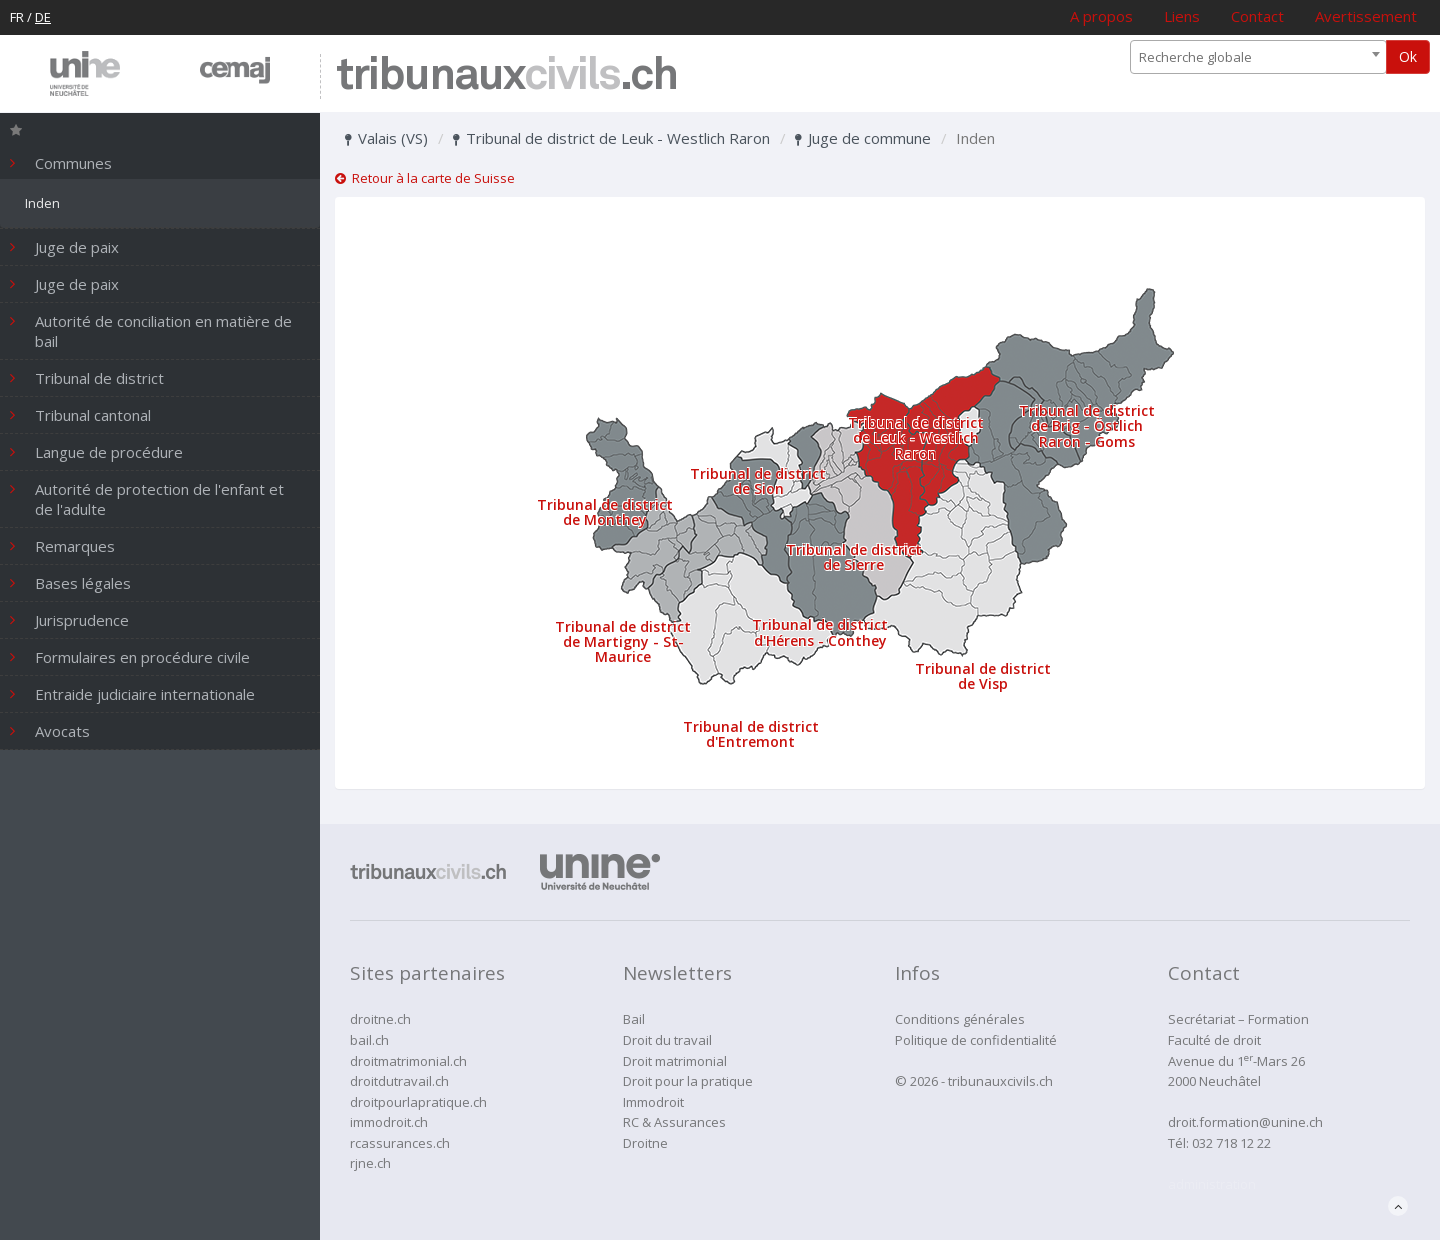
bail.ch (369, 1040)
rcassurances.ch (400, 1143)
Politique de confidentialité (976, 1040)
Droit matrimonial (675, 1061)
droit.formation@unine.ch (1245, 1122)
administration (1212, 1184)
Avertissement (1366, 16)
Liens (1182, 16)
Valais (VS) (386, 138)
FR (17, 17)
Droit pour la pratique (688, 1081)
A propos (1101, 16)
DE (43, 17)
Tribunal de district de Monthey (605, 512)
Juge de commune (863, 138)
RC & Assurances (674, 1122)
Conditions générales (960, 1019)
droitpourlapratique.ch (418, 1102)
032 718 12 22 (1231, 1143)
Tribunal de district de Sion (758, 481)
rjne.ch (370, 1163)
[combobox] (1258, 57)
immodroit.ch (389, 1122)
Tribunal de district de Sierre (854, 557)
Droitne (645, 1143)
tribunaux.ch (506, 76)
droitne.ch (380, 1019)
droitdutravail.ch (399, 1081)
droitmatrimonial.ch (408, 1061)
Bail (634, 1019)
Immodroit (653, 1102)
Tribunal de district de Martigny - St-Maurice (623, 642)
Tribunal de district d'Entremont (751, 734)
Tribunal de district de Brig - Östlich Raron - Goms (1087, 426)
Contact (1257, 16)
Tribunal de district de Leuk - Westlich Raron (611, 138)
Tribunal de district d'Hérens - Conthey (820, 632)
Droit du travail (667, 1040)
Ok (1408, 56)
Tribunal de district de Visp (983, 676)
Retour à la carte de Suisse (425, 178)
